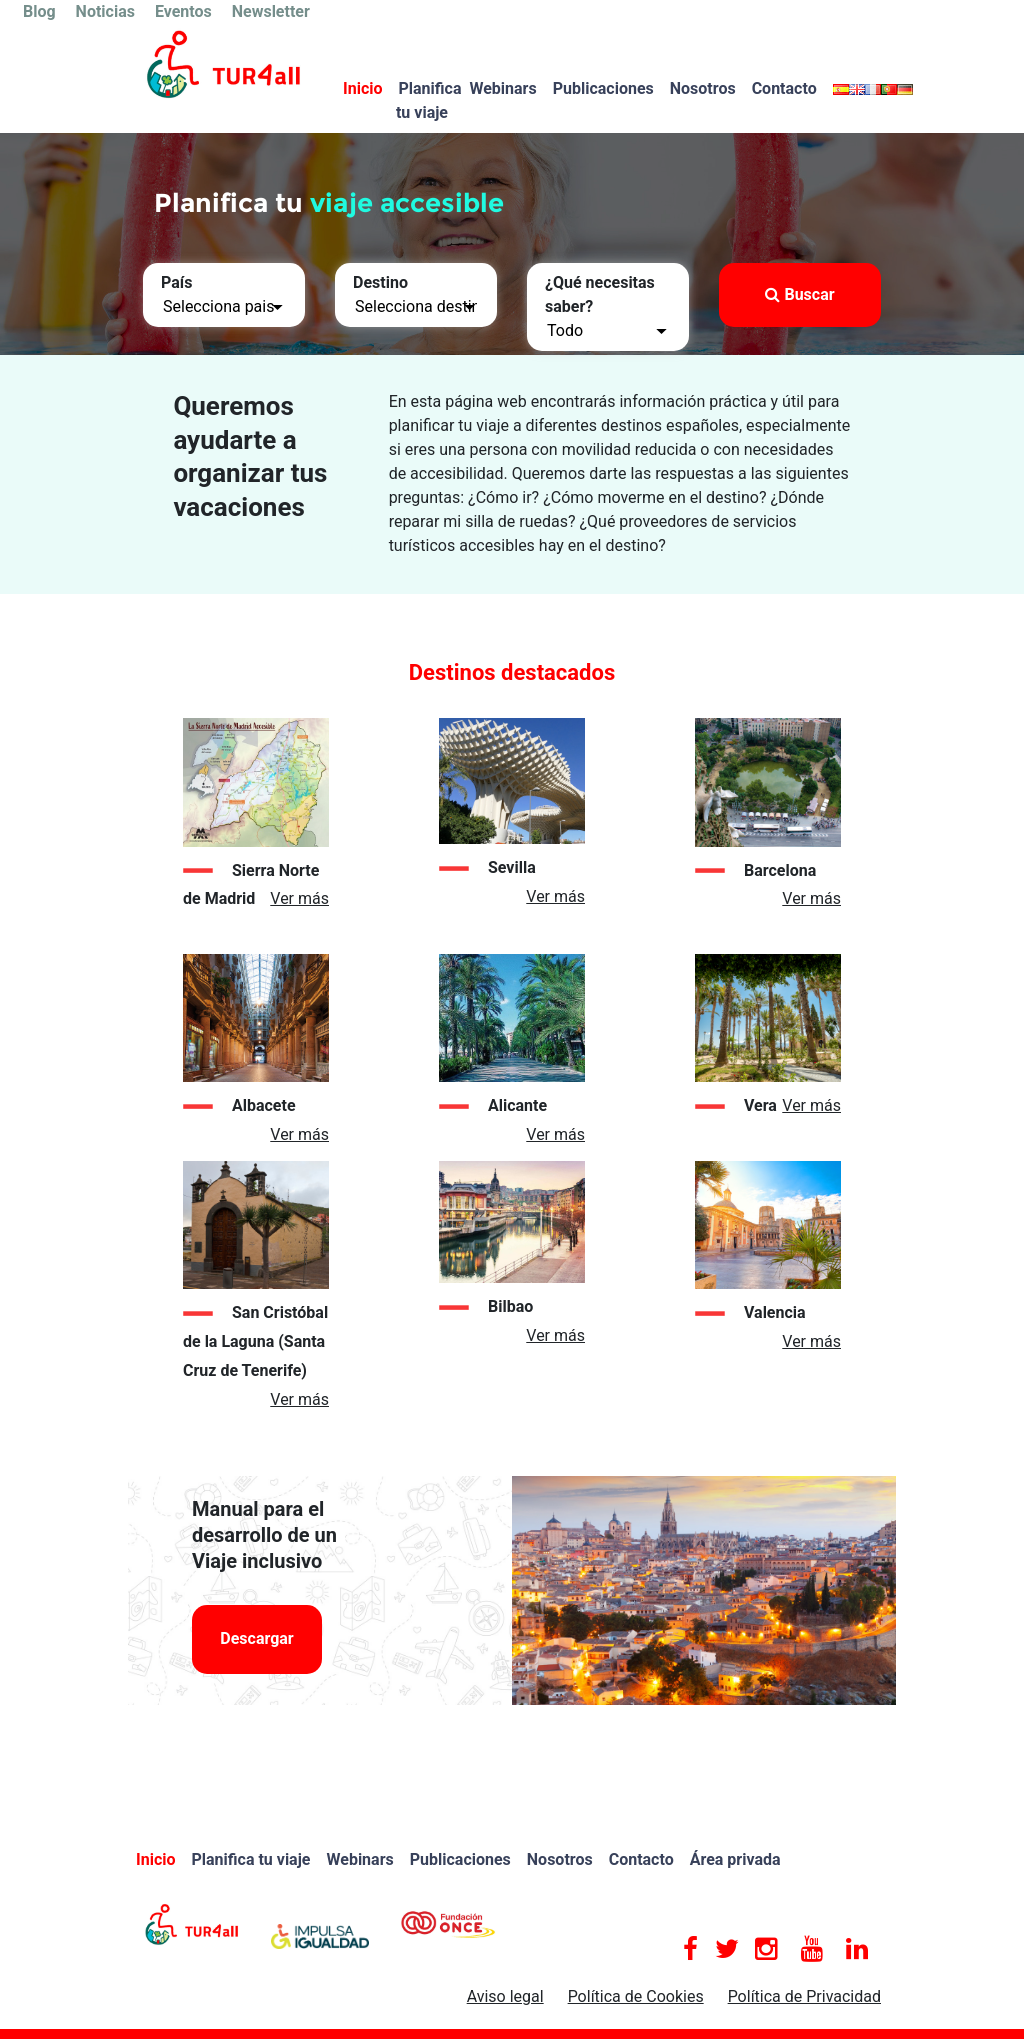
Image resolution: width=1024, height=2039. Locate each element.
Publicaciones (603, 88)
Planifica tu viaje (429, 100)
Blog (39, 11)
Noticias (105, 11)
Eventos (183, 11)
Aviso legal (505, 1996)
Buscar (799, 294)
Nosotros (703, 88)
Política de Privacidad (804, 1996)
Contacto (784, 88)
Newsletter (271, 11)
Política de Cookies (636, 1996)
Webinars (502, 88)
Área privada (735, 1859)
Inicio (362, 88)
